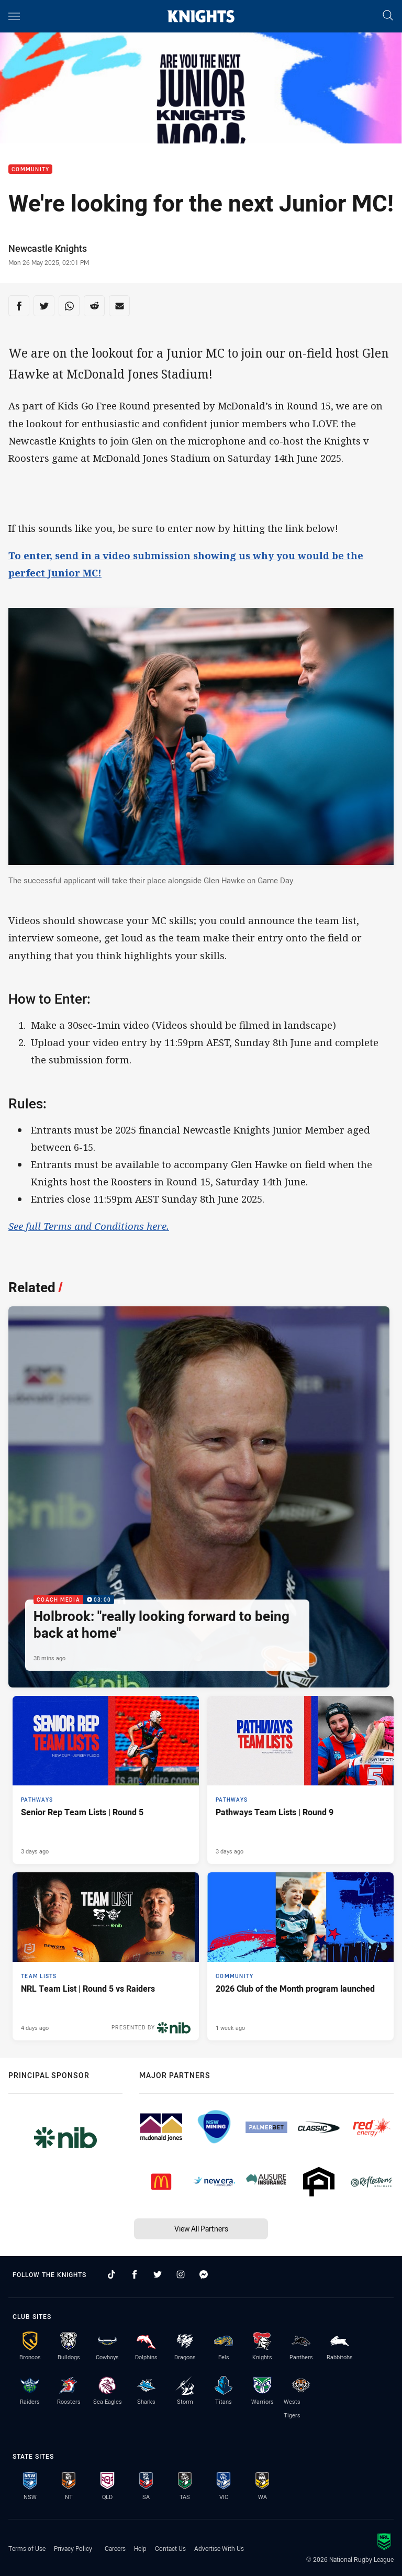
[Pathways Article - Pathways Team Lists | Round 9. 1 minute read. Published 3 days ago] (300, 1780)
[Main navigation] (14, 16)
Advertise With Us (219, 2548)
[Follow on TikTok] (111, 2274)
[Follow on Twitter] (157, 2274)
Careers (115, 2548)
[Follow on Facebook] (134, 2274)
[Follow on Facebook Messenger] (203, 2274)
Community (30, 169)
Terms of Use (27, 2548)
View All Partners (201, 2229)
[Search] (388, 16)
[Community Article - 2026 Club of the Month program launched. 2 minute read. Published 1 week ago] (300, 1956)
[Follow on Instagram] (180, 2274)
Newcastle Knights (47, 248)
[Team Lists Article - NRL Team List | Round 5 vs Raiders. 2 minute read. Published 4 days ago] (106, 1956)
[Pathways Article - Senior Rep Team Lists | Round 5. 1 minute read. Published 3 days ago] (106, 1780)
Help (140, 2548)
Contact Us (170, 2548)
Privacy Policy (73, 2548)
